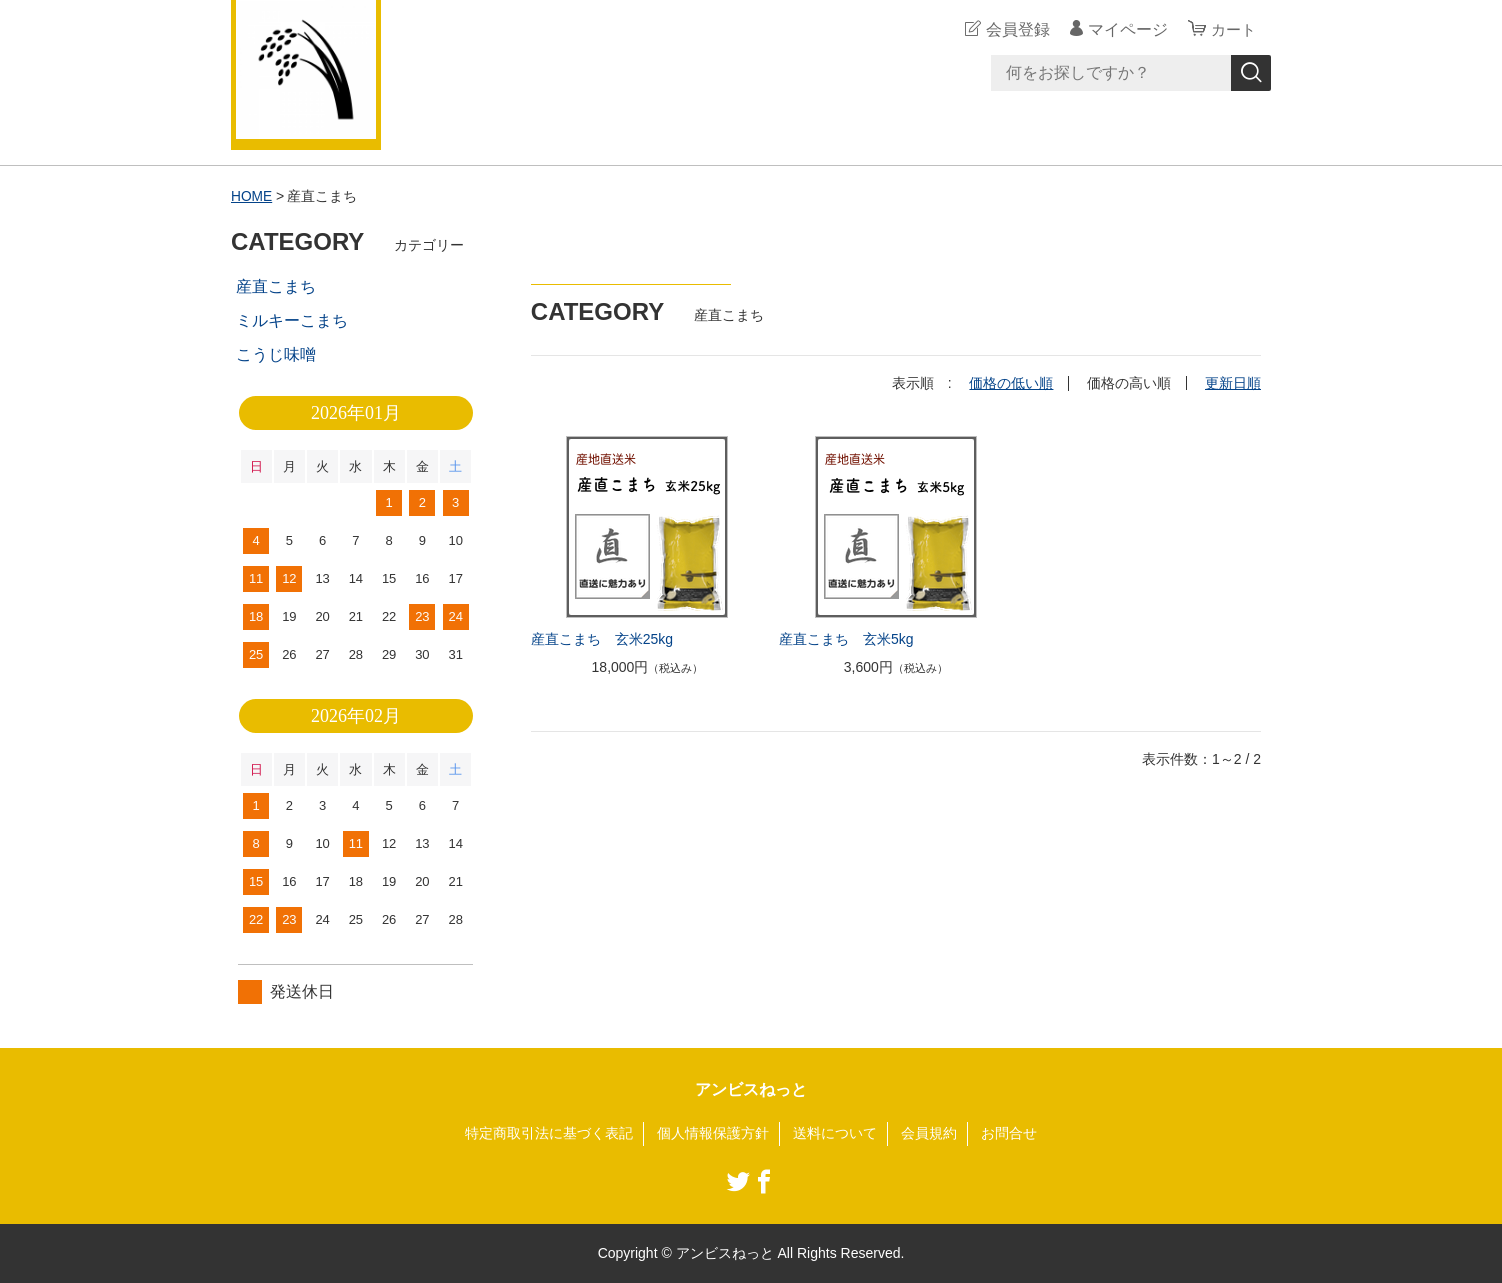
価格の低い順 (1011, 383)
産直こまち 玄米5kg (846, 638)
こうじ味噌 (276, 354)
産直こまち (276, 286)
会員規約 (929, 1133)
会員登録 (1015, 29)
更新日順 (1233, 383)
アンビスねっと (751, 1089)
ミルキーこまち (292, 320)
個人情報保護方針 (713, 1133)
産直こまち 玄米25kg (602, 638)
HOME (252, 196)
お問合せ (1009, 1133)
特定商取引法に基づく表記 (549, 1133)
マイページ (1125, 29)
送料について (835, 1133)
